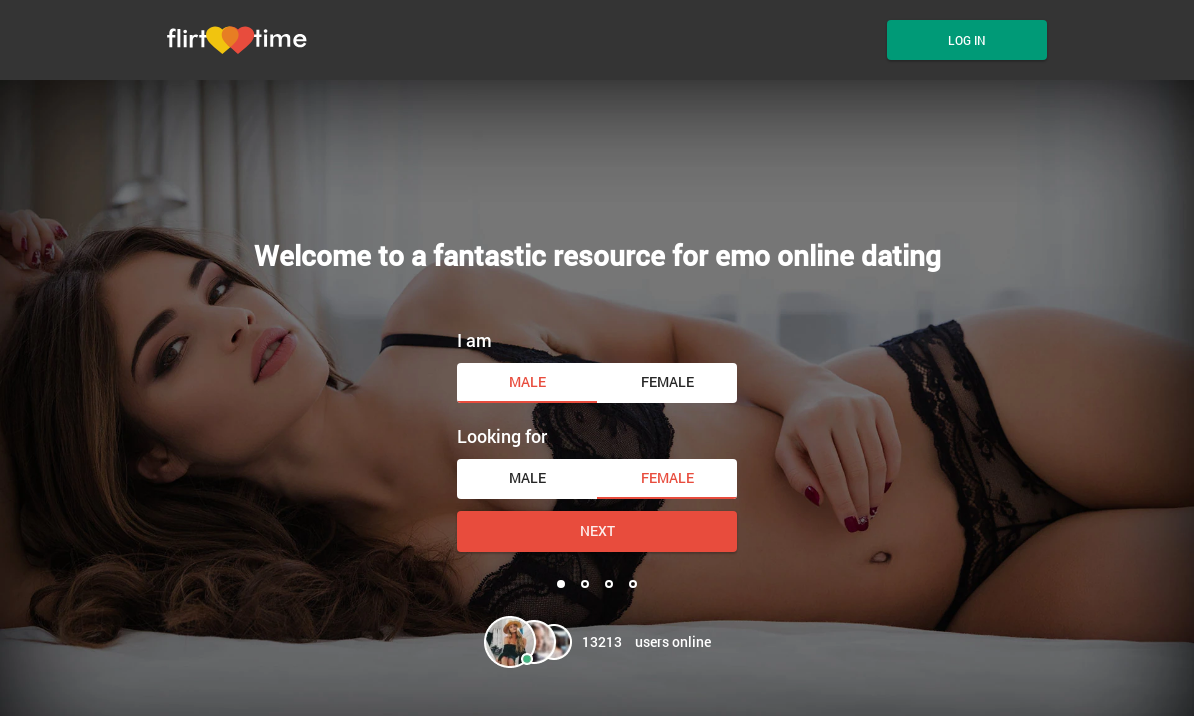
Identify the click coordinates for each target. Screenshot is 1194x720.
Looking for (502, 436)
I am (474, 340)
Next (597, 530)
